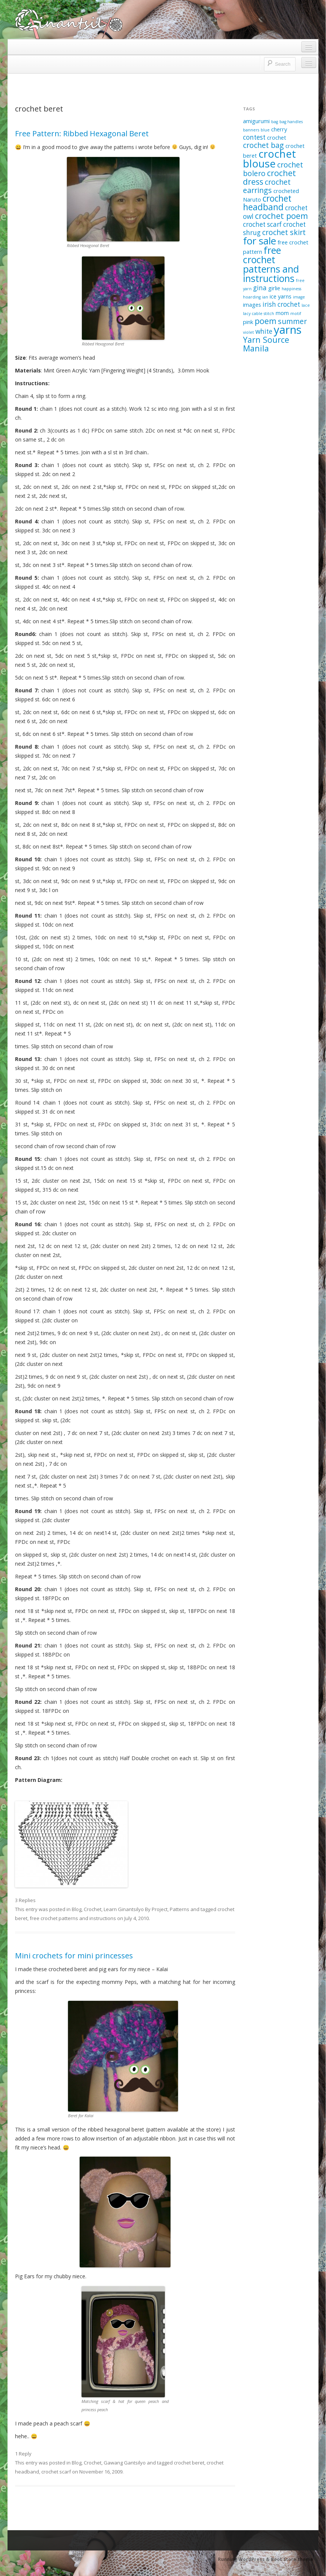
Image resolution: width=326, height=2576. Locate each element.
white (263, 331)
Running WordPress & (244, 2559)
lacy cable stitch (258, 313)
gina (260, 287)
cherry (279, 129)
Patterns (179, 1909)
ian (265, 297)
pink (248, 322)
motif (295, 313)
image (299, 297)
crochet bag (263, 145)
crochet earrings (267, 186)
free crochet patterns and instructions (73, 1918)
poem (265, 320)
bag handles (291, 121)
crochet (276, 137)
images (252, 304)
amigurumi (256, 121)
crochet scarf (56, 2471)
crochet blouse (269, 158)
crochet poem (281, 215)
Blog (77, 1909)
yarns (288, 329)
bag (274, 121)
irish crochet (281, 304)
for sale (259, 240)
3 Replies (25, 1900)
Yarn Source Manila (266, 344)
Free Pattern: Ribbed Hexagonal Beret (82, 133)
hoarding (252, 297)
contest (254, 137)
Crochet (92, 1909)
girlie (274, 288)
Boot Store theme (292, 2559)
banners (251, 130)
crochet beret (189, 2462)
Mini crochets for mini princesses (74, 1955)
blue (265, 130)
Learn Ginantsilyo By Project (136, 1909)
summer (292, 321)
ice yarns (280, 296)
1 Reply (23, 2453)
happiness (291, 288)
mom (282, 313)
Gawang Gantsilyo (125, 2462)
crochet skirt (284, 232)
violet (248, 332)
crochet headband (267, 203)
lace (306, 305)
